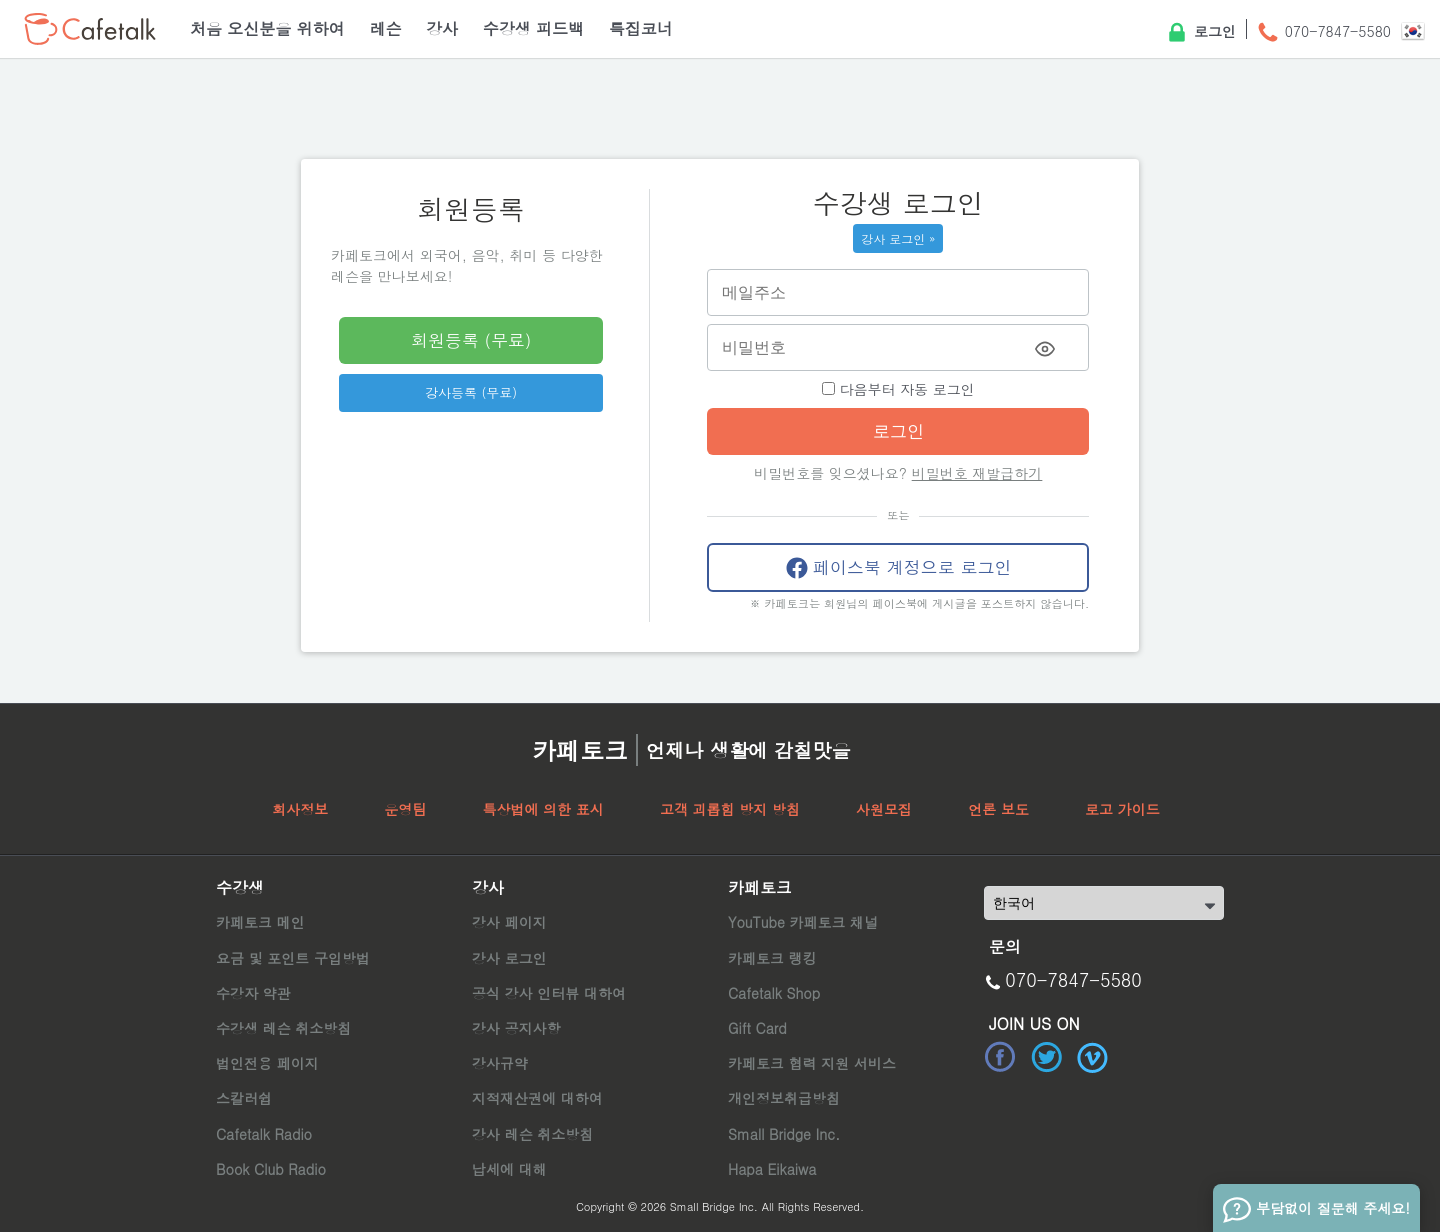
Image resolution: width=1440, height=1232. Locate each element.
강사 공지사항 (516, 1028)
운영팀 (405, 809)
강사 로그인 (509, 958)
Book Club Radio (271, 1169)
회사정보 (300, 809)
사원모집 (884, 809)
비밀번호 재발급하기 (977, 473)
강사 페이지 (509, 922)
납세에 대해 (509, 1169)
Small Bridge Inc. (784, 1134)
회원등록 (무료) (471, 340)
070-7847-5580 (1323, 33)
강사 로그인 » (898, 238)
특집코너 (641, 28)
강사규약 (500, 1063)
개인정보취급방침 (784, 1098)
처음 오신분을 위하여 (267, 28)
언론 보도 (998, 809)
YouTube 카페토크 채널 (803, 922)
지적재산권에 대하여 (537, 1098)
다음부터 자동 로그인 (898, 389)
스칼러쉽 (244, 1098)
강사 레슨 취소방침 (532, 1134)
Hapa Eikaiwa (772, 1169)
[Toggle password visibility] (1045, 349)
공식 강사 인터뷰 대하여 (549, 993)
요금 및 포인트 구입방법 (293, 958)
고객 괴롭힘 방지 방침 (730, 809)
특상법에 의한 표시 (542, 809)
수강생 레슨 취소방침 (283, 1028)
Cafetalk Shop (774, 993)
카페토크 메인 (260, 922)
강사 (442, 28)
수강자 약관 (253, 993)
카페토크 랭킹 (772, 958)
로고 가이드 (1122, 809)
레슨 (385, 28)
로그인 (1200, 33)
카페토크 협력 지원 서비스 (812, 1063)
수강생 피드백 (533, 28)
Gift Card (757, 1028)
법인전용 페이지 (267, 1063)
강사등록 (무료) (471, 392)
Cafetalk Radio (264, 1134)
